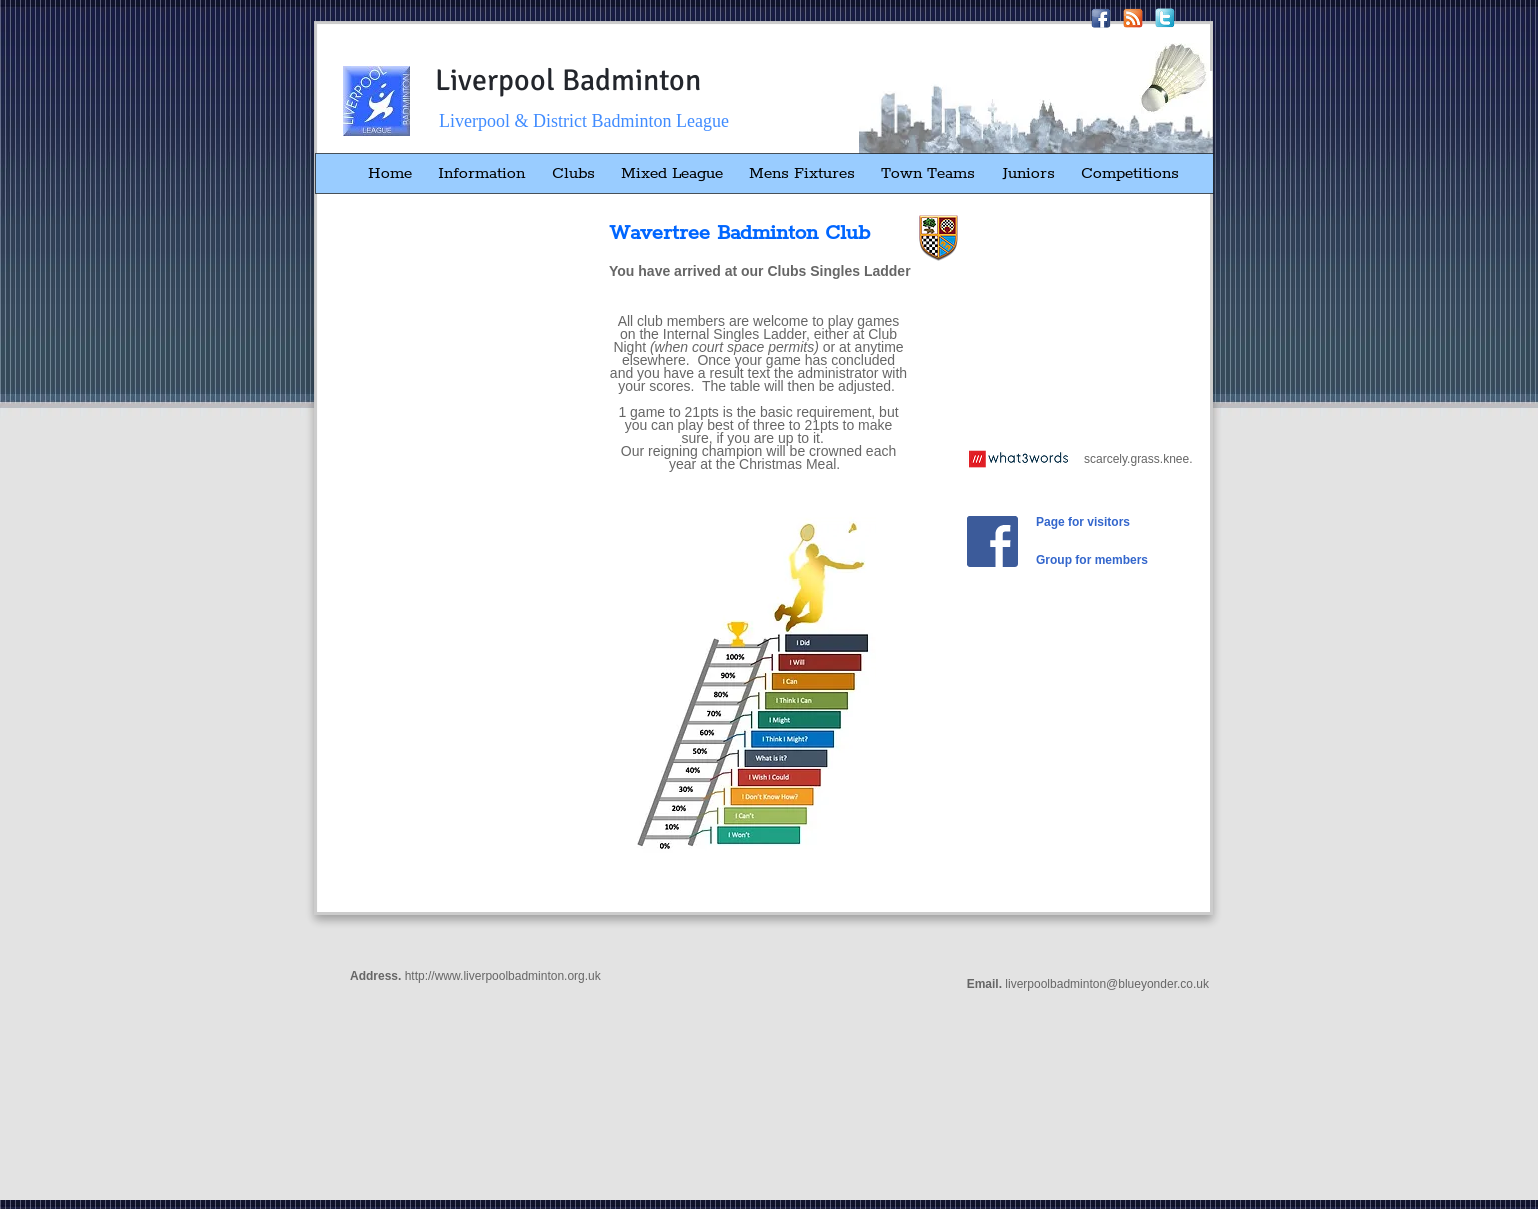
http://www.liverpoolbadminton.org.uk (503, 976)
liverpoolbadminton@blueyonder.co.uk (1107, 984)
